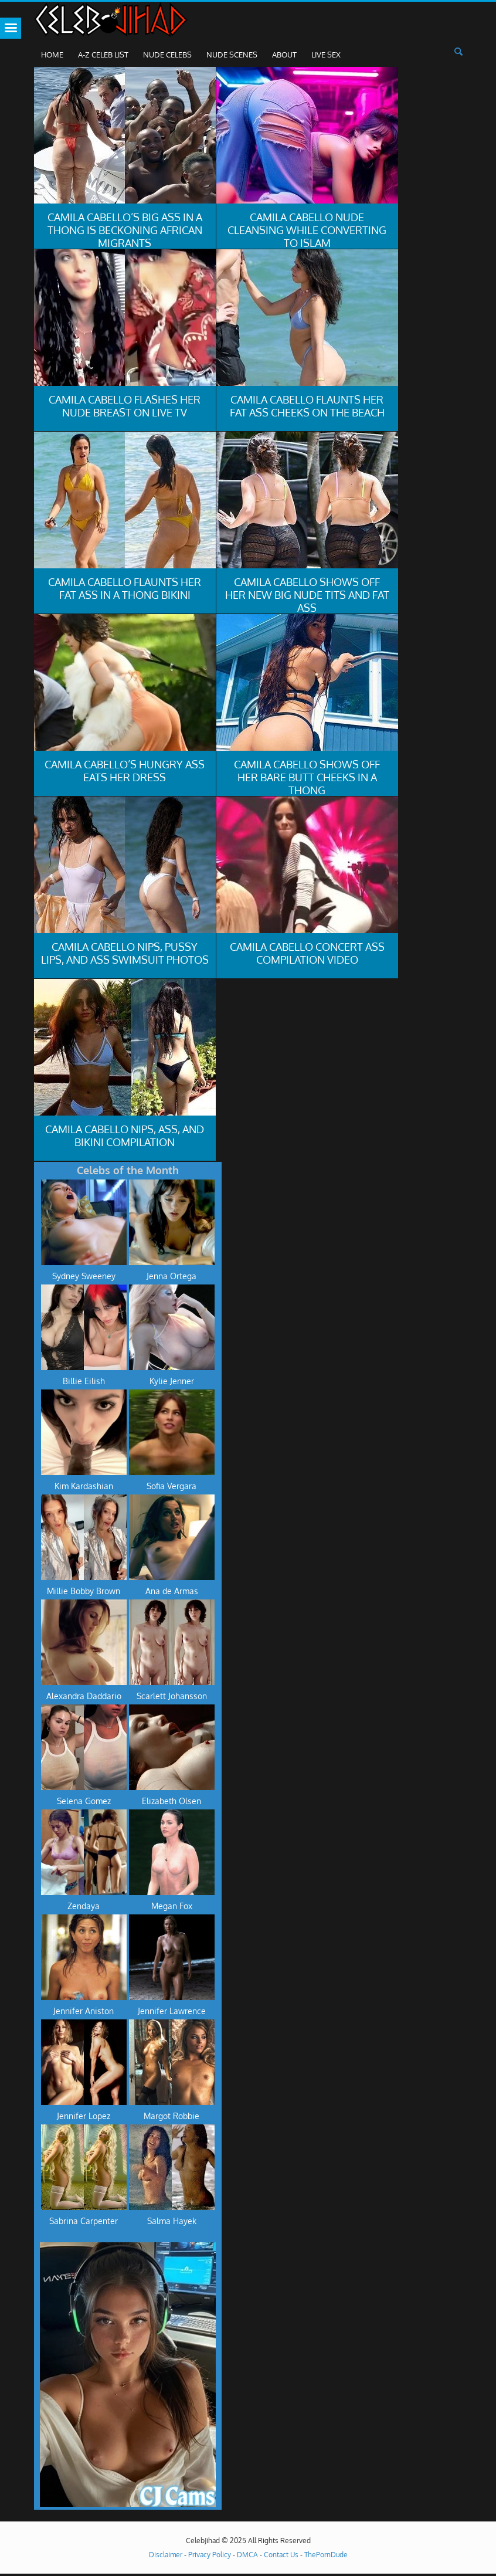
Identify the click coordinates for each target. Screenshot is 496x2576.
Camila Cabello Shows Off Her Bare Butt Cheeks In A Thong (307, 777)
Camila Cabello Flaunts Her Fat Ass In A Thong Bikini (124, 588)
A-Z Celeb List (103, 54)
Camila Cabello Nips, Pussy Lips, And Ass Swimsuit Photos (125, 953)
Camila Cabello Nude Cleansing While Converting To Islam (306, 230)
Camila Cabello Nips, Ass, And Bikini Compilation (124, 1135)
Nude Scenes (231, 54)
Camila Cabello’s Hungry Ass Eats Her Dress (125, 771)
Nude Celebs (167, 54)
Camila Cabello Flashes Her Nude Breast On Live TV (125, 406)
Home (52, 54)
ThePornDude (326, 2554)
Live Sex (326, 54)
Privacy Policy (209, 2554)
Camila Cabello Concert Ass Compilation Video (307, 953)
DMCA (247, 2554)
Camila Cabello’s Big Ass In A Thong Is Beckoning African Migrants (124, 230)
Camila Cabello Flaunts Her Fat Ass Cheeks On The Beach (307, 406)
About (284, 54)
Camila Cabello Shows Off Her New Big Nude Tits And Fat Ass (307, 594)
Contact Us (281, 2554)
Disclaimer (165, 2554)
